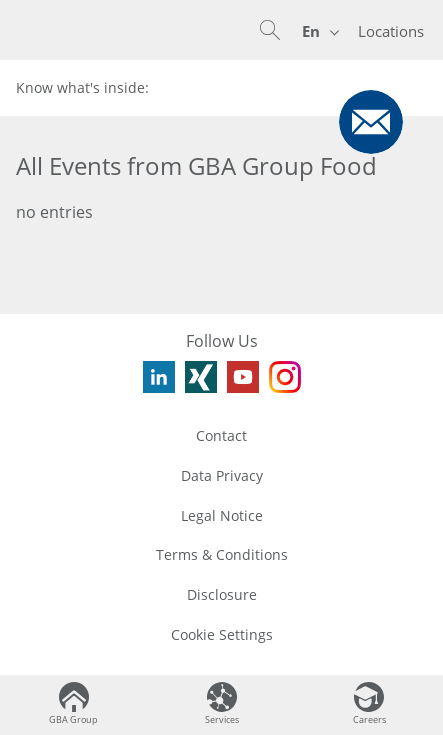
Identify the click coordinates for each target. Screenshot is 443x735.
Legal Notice (222, 515)
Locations (391, 31)
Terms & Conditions (222, 554)
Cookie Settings (222, 634)
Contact (221, 435)
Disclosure (222, 594)
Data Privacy (222, 475)
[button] (270, 30)
